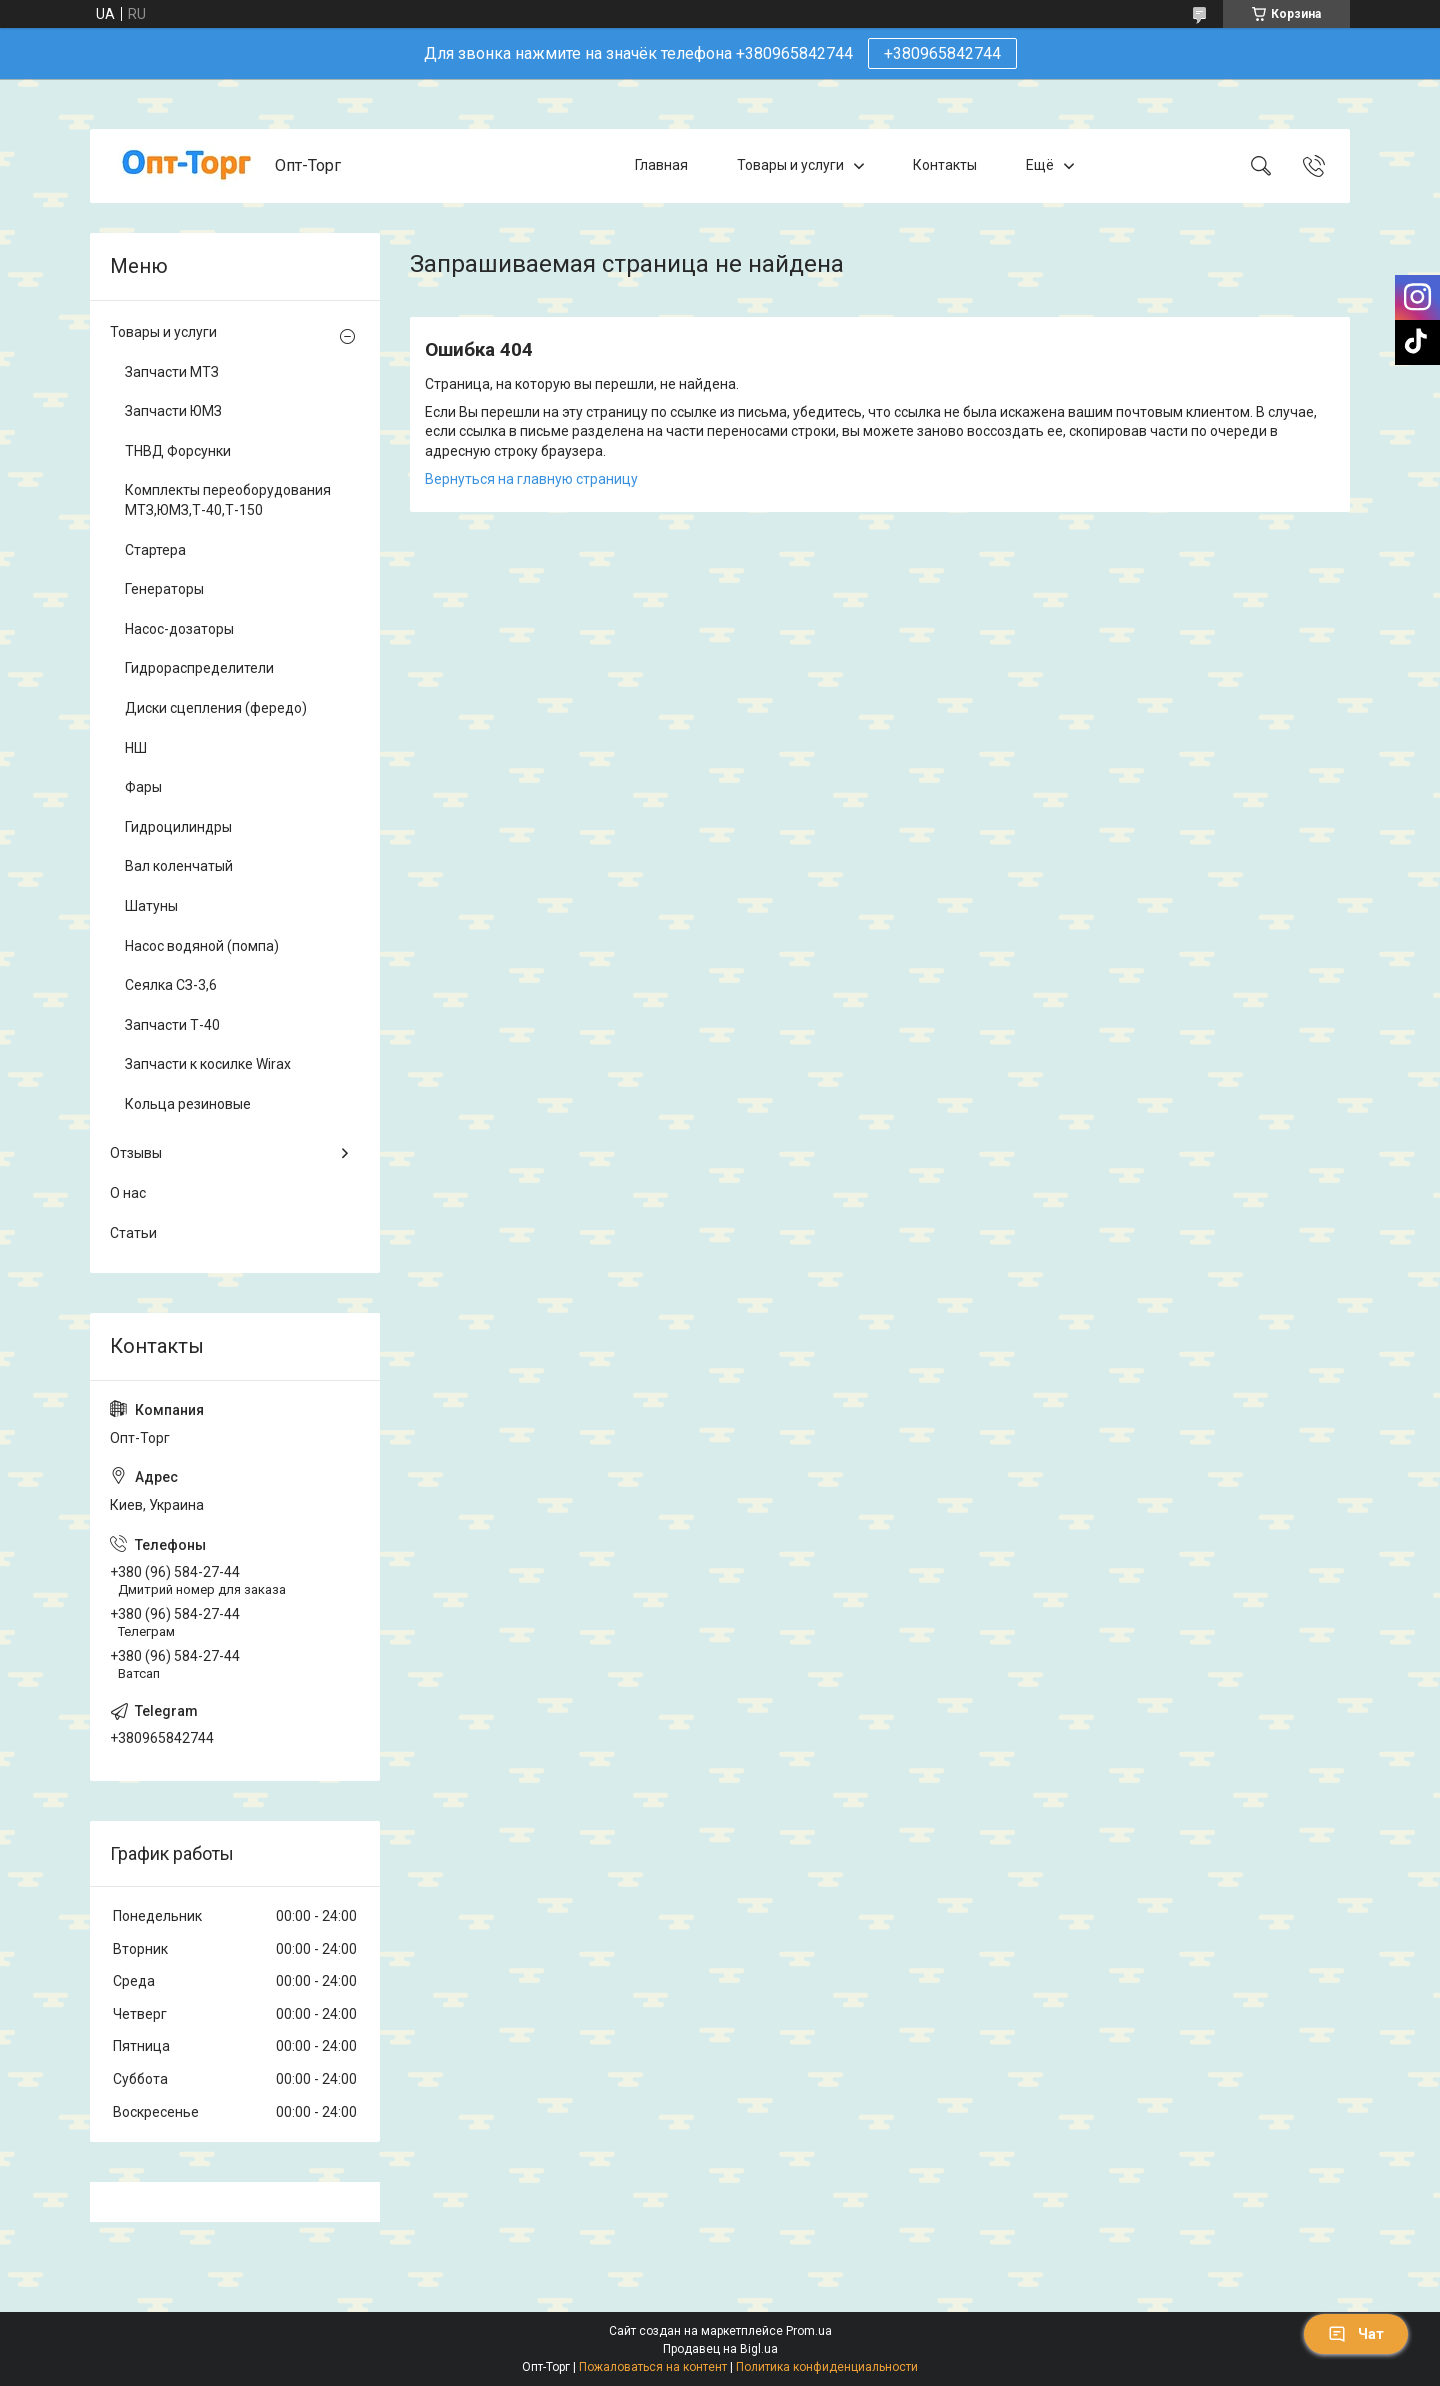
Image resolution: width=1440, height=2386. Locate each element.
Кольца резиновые (188, 1104)
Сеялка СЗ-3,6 (171, 985)
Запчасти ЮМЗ (173, 411)
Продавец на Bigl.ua (720, 2349)
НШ (136, 748)
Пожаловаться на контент (653, 2367)
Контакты (945, 165)
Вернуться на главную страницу (531, 479)
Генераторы (164, 589)
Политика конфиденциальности (827, 2367)
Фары (143, 787)
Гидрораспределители (199, 668)
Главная (661, 165)
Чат (1356, 2334)
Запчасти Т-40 (172, 1025)
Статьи (133, 1233)
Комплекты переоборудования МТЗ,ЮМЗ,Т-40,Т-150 (228, 500)
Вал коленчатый (179, 866)
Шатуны (151, 906)
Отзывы (136, 1153)
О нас (128, 1193)
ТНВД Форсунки (178, 451)
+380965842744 (942, 53)
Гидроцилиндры (178, 827)
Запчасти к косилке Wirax (208, 1064)
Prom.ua (809, 2331)
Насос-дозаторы (179, 629)
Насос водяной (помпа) (202, 946)
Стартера (155, 550)
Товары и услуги (790, 165)
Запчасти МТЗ (172, 372)
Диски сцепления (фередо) (216, 708)
